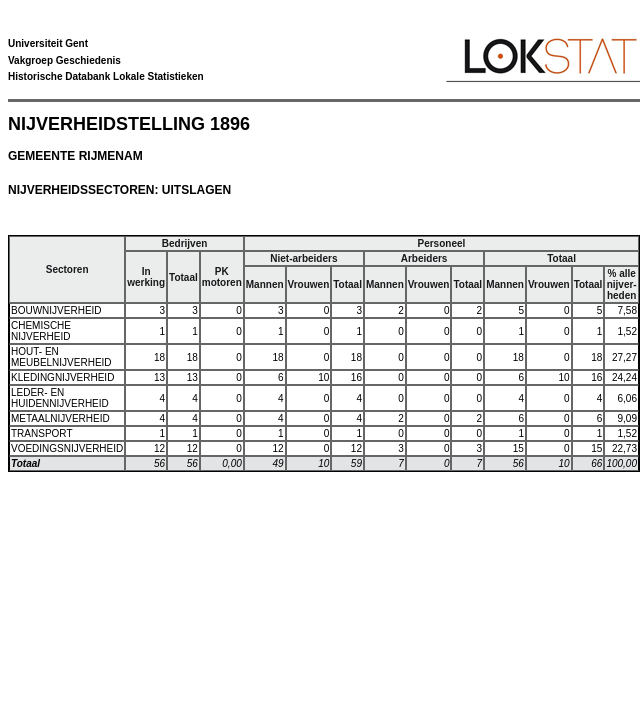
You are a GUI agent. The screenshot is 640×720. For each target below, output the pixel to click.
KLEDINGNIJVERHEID (62, 377)
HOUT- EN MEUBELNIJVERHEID (61, 357)
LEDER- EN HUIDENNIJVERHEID (60, 398)
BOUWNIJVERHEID (56, 310)
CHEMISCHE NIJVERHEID (41, 331)
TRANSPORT (42, 433)
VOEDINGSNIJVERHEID (67, 448)
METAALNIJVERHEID (60, 418)
